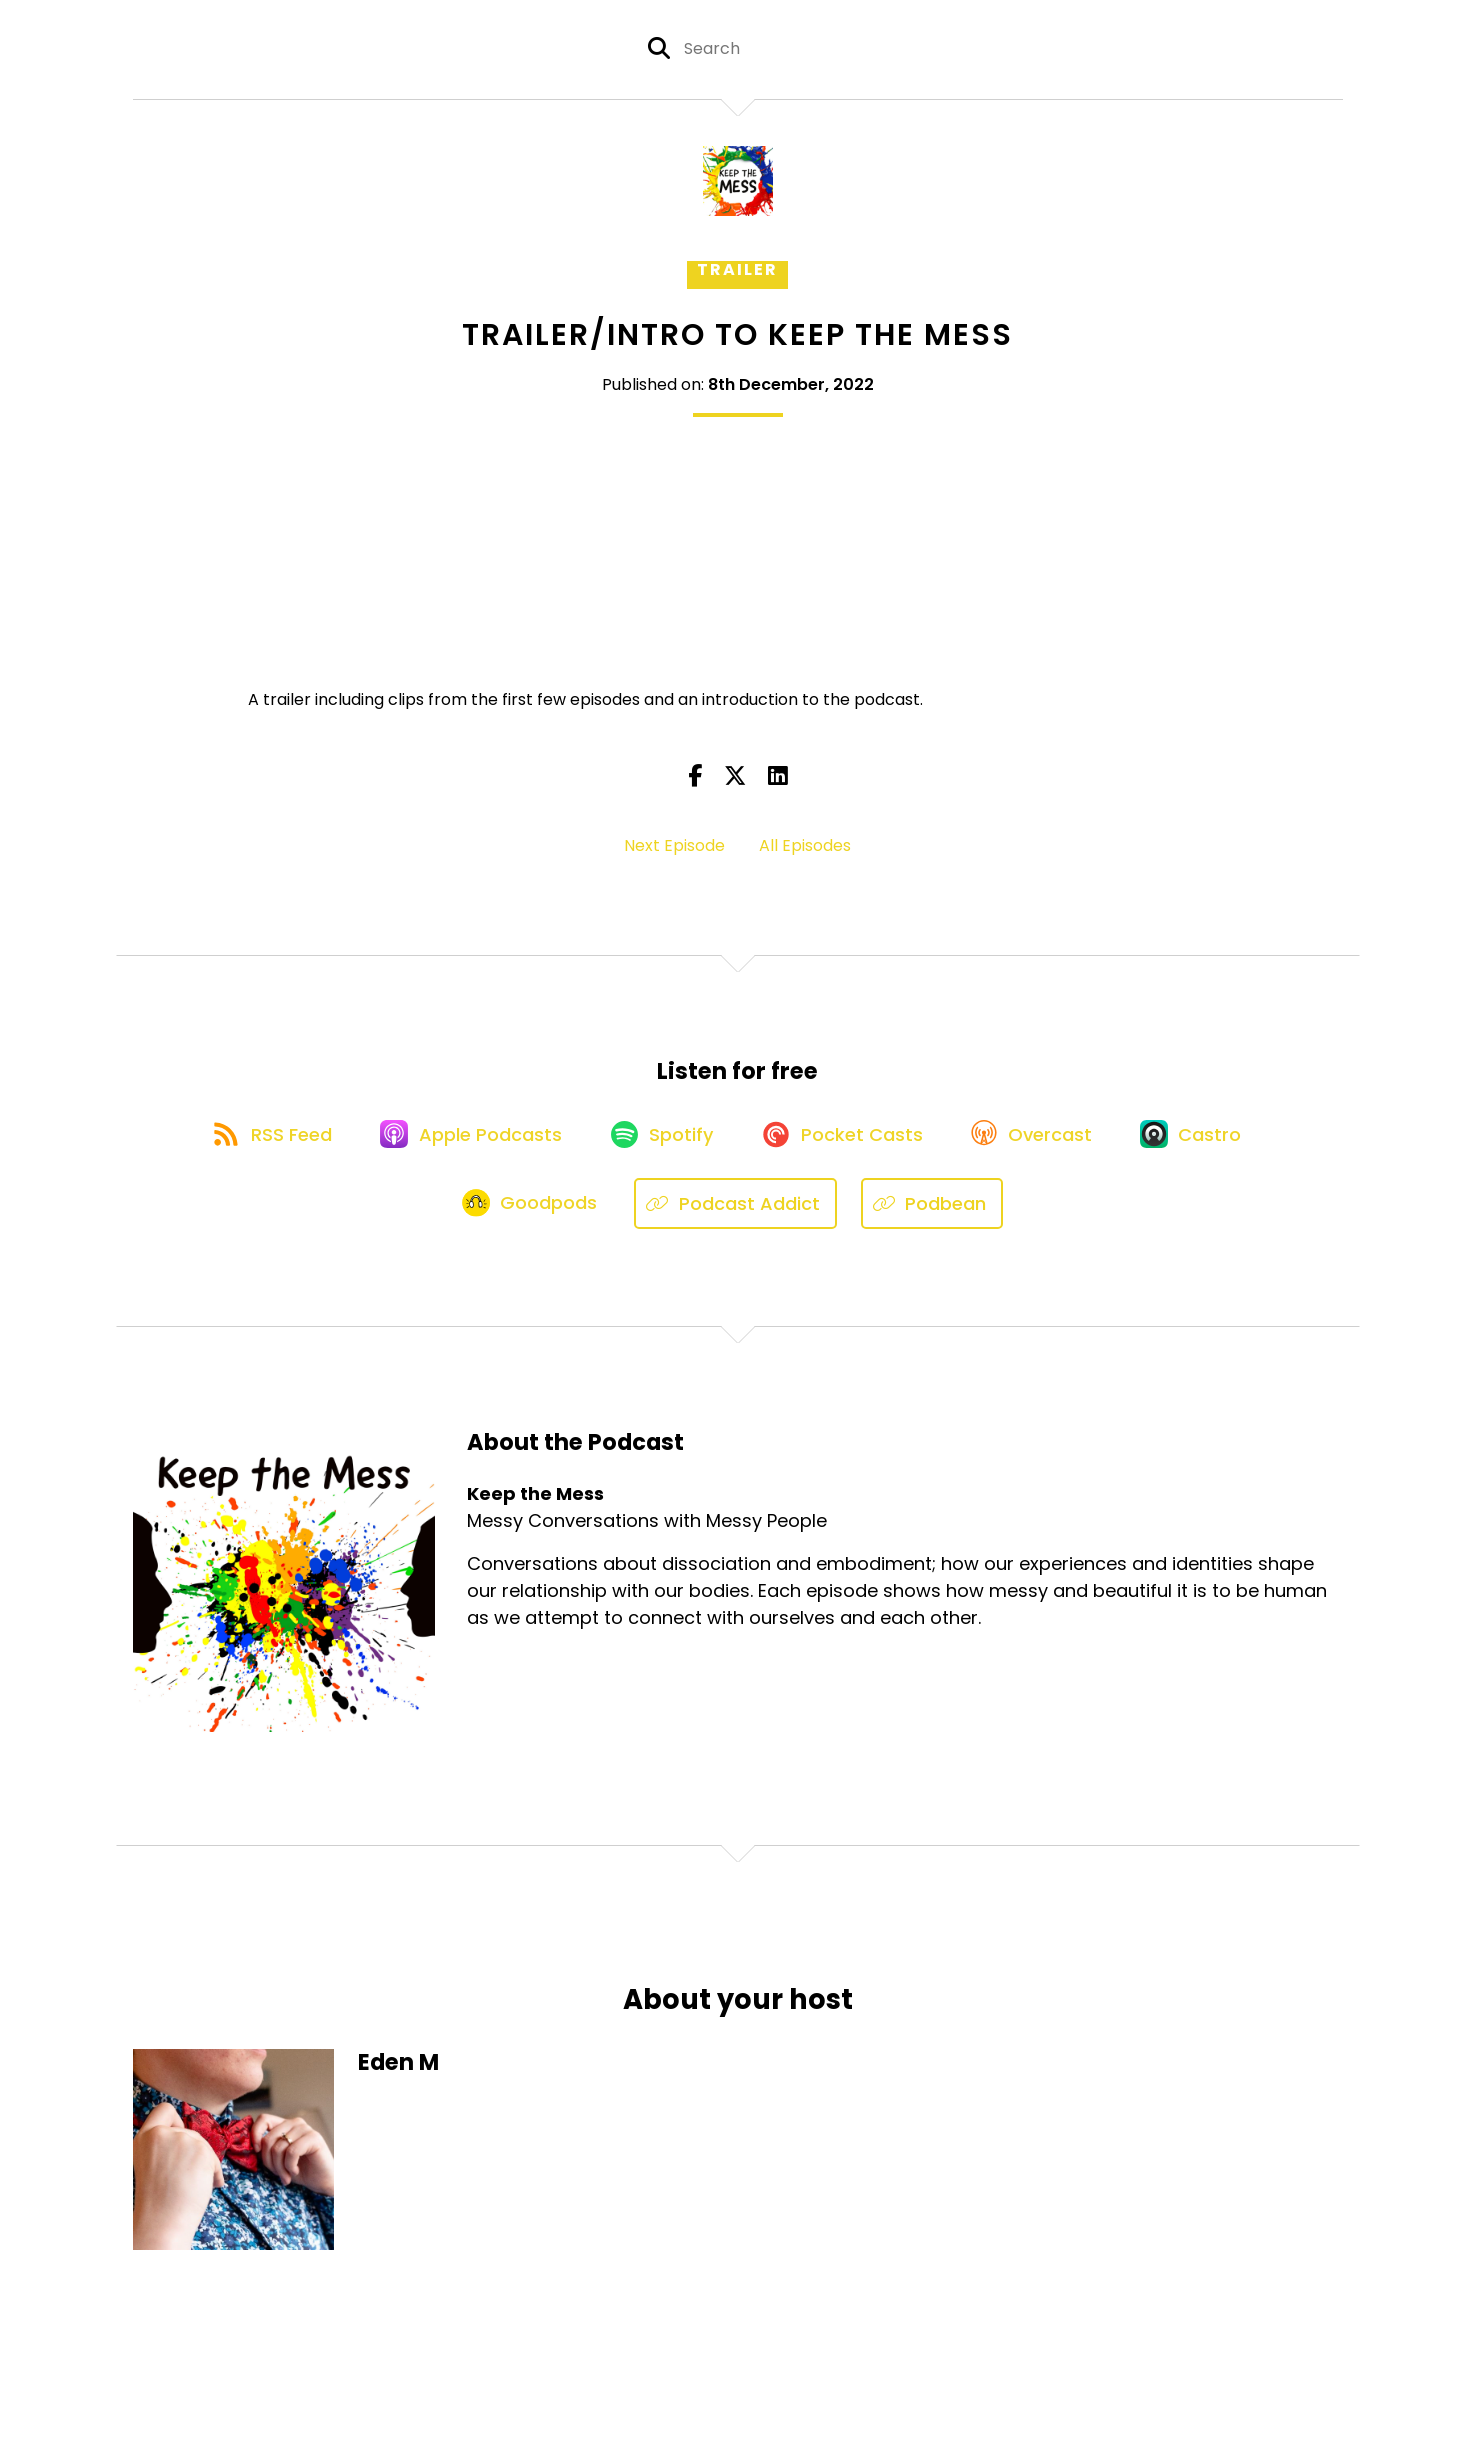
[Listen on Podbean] (935, 1210)
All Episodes (805, 845)
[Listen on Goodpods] (531, 1211)
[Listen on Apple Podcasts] (465, 1139)
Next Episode (674, 845)
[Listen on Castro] (1206, 1139)
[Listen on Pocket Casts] (846, 1138)
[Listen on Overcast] (1041, 1139)
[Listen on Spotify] (661, 1138)
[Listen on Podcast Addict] (738, 1210)
